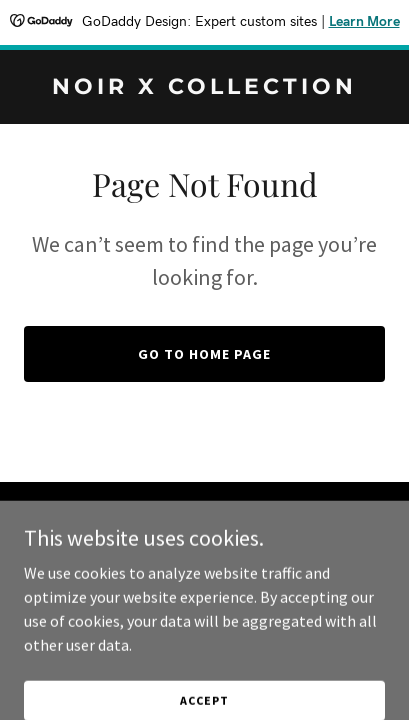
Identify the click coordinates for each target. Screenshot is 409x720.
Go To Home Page (204, 354)
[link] (204, 88)
